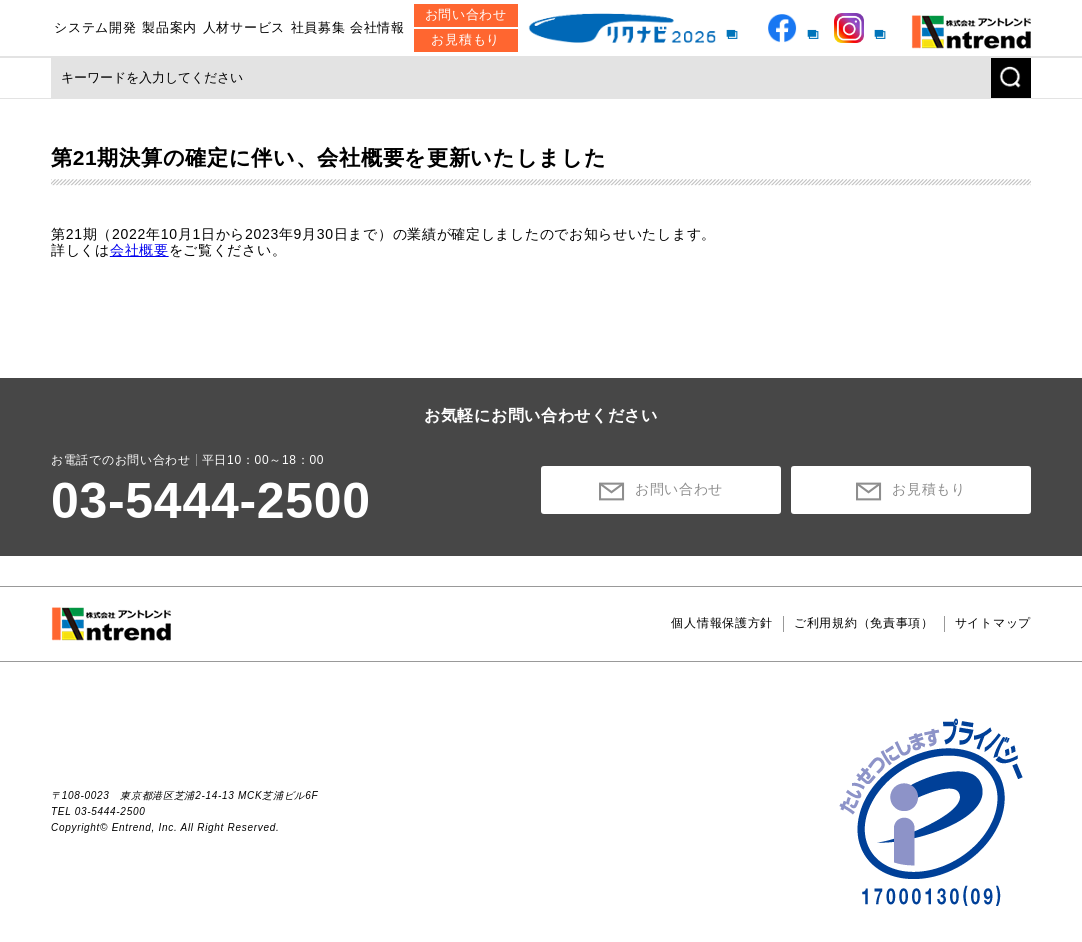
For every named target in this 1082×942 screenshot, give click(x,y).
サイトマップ (993, 623)
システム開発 (95, 27)
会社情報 (377, 27)
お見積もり (465, 39)
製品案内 (169, 27)
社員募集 (318, 27)
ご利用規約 (864, 623)
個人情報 (722, 623)
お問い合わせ (466, 14)
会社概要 (139, 250)
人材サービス (244, 27)
